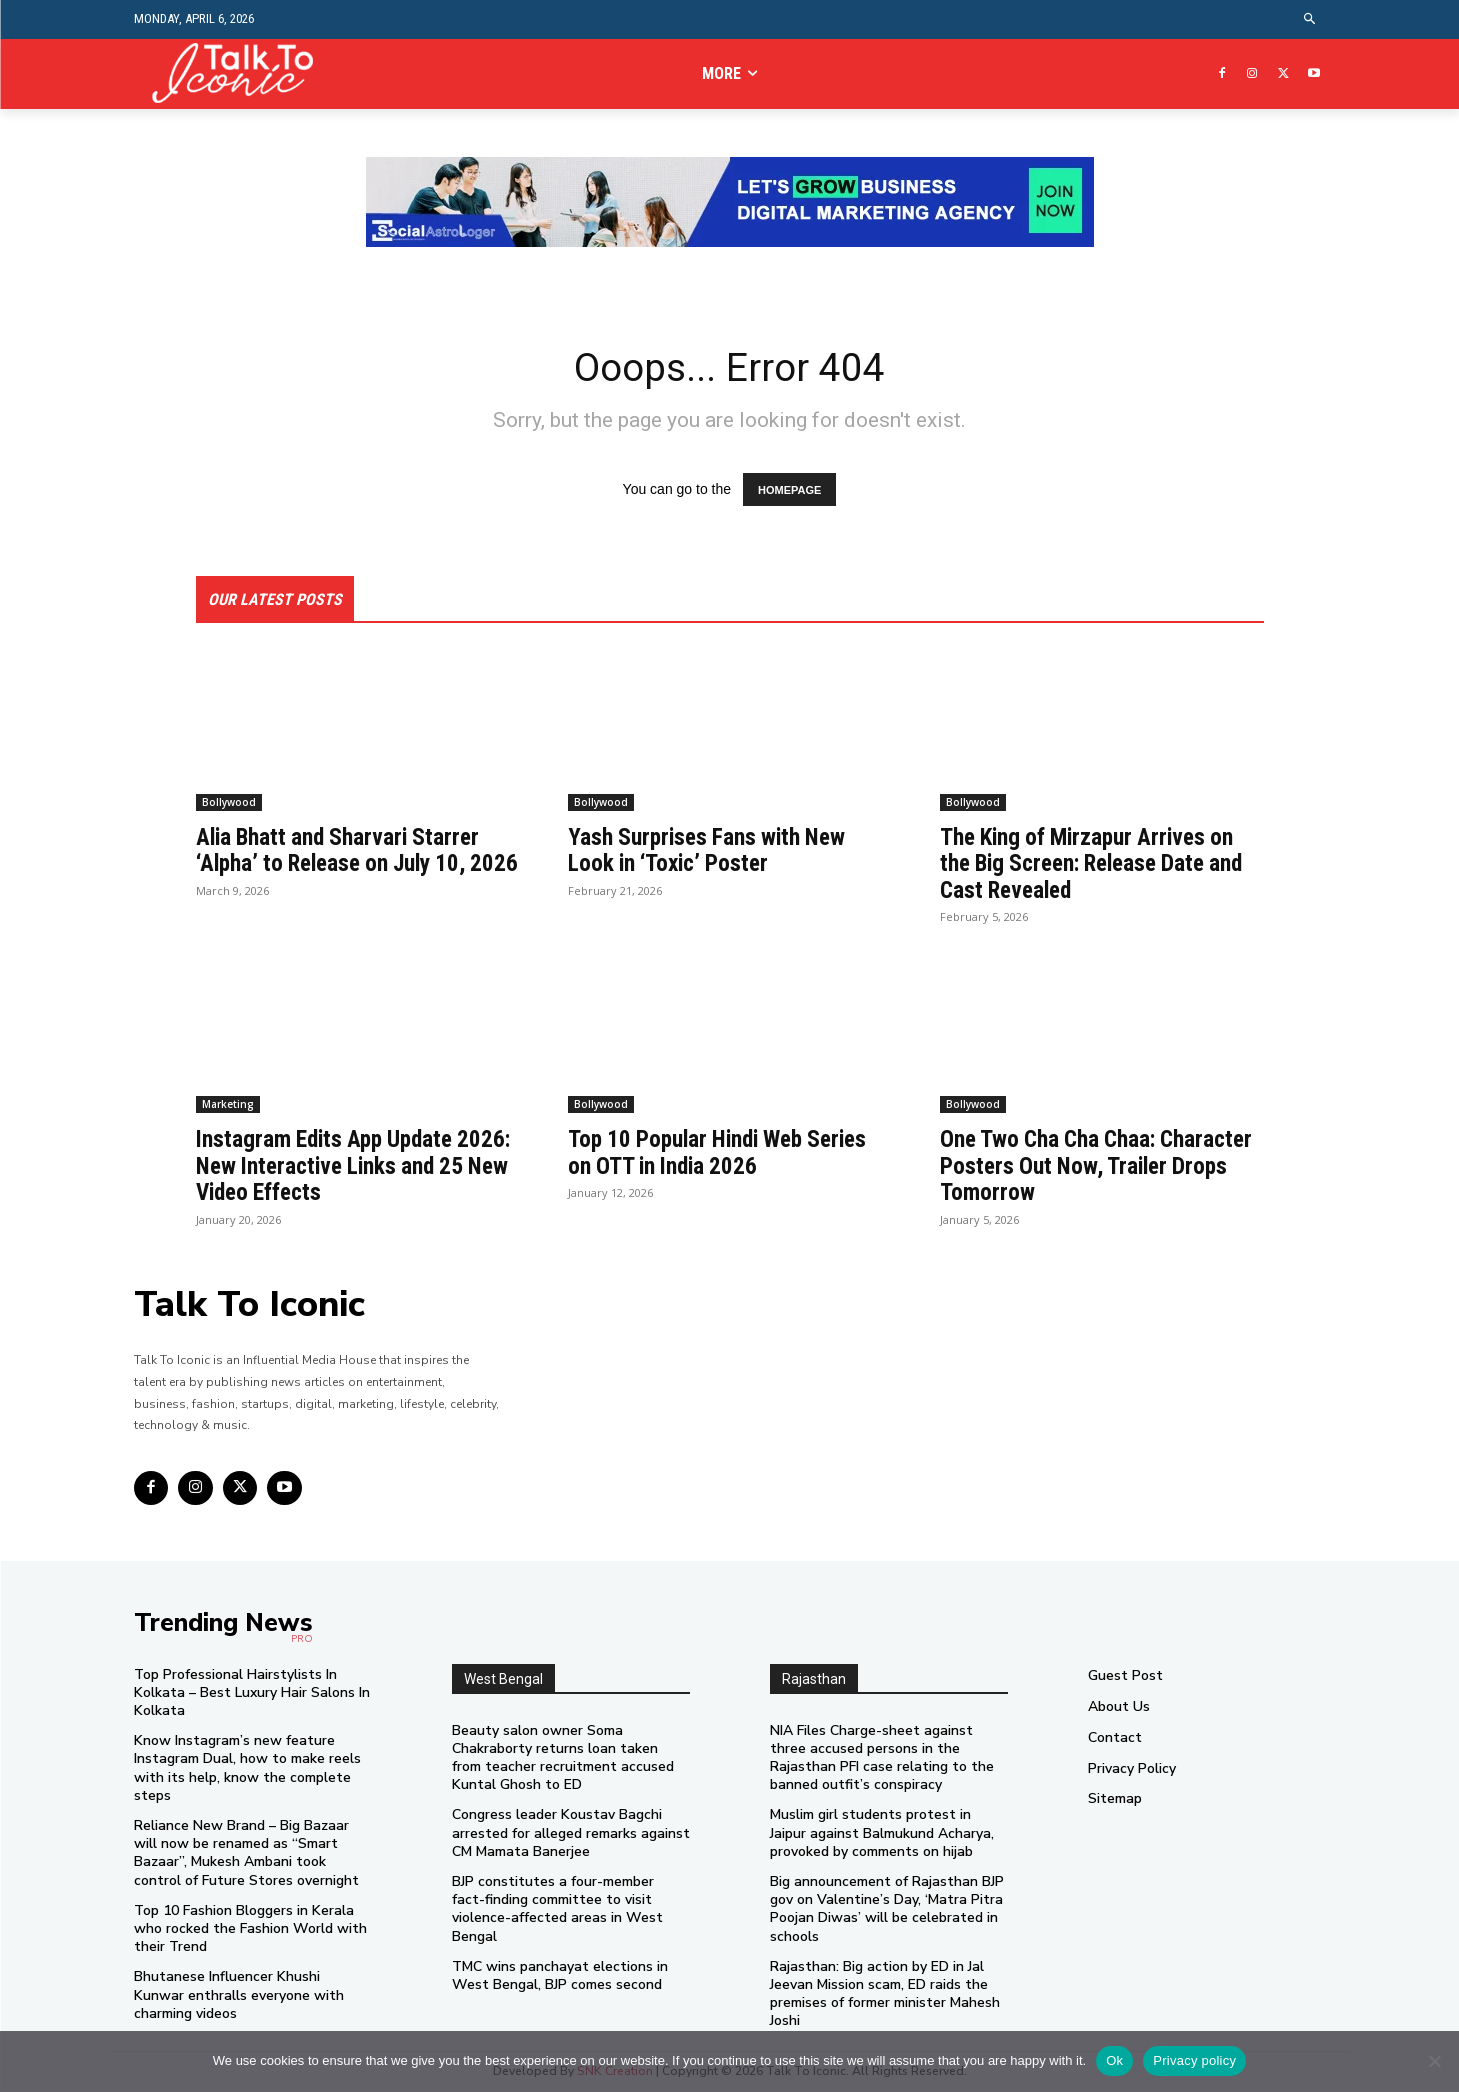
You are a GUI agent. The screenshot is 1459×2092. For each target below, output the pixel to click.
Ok (1114, 2060)
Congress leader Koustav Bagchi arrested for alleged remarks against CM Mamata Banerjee (571, 1834)
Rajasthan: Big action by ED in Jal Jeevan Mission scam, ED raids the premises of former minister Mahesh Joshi (885, 1995)
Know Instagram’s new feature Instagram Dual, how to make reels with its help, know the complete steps (247, 1770)
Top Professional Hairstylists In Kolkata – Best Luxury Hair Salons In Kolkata (252, 1693)
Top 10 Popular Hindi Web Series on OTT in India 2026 (725, 1154)
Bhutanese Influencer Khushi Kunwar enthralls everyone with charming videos (239, 1996)
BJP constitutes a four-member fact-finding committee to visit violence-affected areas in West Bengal (557, 1911)
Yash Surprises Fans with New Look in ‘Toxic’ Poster (711, 852)
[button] (1309, 19)
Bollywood (229, 804)
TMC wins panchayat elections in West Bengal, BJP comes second (560, 1976)
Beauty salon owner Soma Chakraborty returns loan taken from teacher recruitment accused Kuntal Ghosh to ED (563, 1759)
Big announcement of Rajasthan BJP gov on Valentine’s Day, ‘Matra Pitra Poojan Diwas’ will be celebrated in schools (887, 1911)
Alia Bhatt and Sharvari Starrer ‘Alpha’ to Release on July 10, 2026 (343, 865)
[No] (1434, 2061)
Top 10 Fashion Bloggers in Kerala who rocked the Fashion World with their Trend (250, 1929)
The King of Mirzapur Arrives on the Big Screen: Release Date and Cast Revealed (1101, 865)
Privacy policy (1194, 2060)
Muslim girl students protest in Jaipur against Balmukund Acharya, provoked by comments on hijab (882, 1834)
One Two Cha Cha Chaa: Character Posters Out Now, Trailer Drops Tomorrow (1074, 1167)
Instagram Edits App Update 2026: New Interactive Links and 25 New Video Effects (351, 1167)
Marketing (228, 1106)
